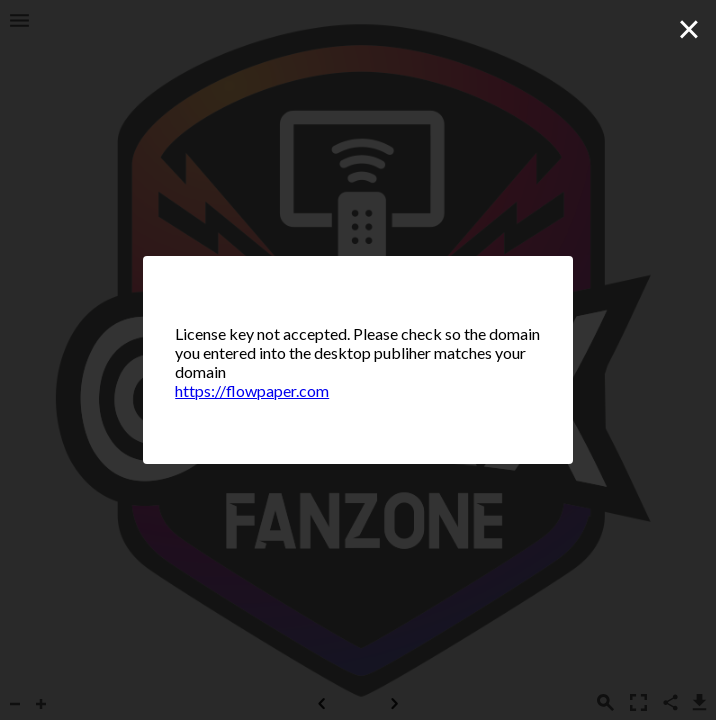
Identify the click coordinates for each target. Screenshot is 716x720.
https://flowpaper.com (252, 390)
